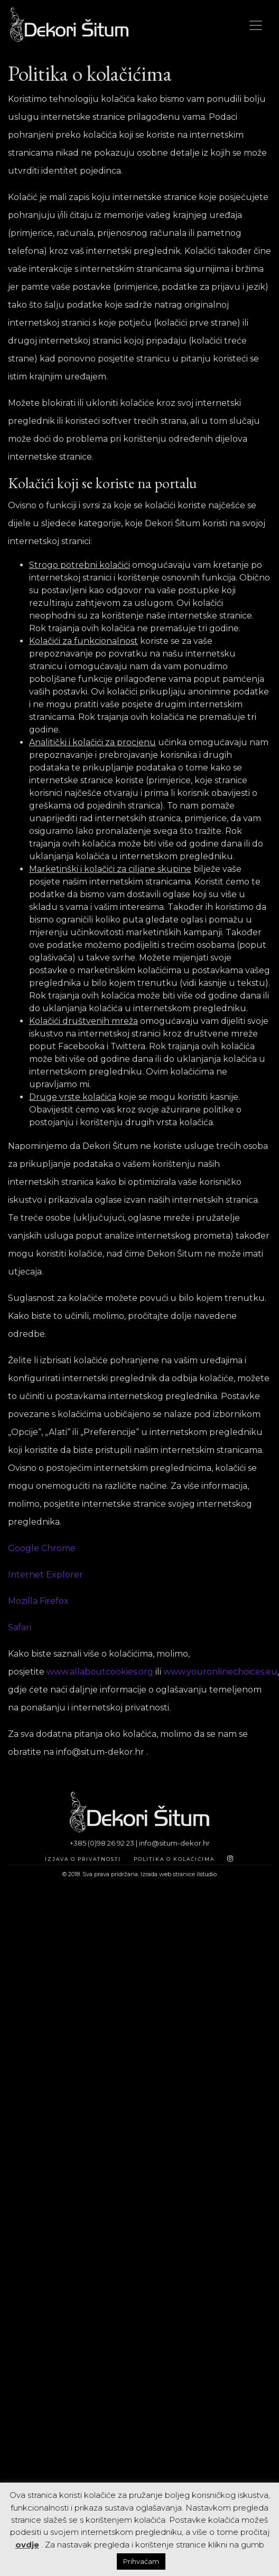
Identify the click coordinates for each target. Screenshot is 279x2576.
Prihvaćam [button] (141, 2561)
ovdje (27, 2545)
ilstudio (207, 1874)
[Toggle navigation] (256, 25)
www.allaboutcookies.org (99, 1672)
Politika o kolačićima (174, 1859)
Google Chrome (42, 1548)
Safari (19, 1627)
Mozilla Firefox (38, 1601)
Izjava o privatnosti (83, 1859)
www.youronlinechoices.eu (220, 1672)
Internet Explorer (45, 1575)
